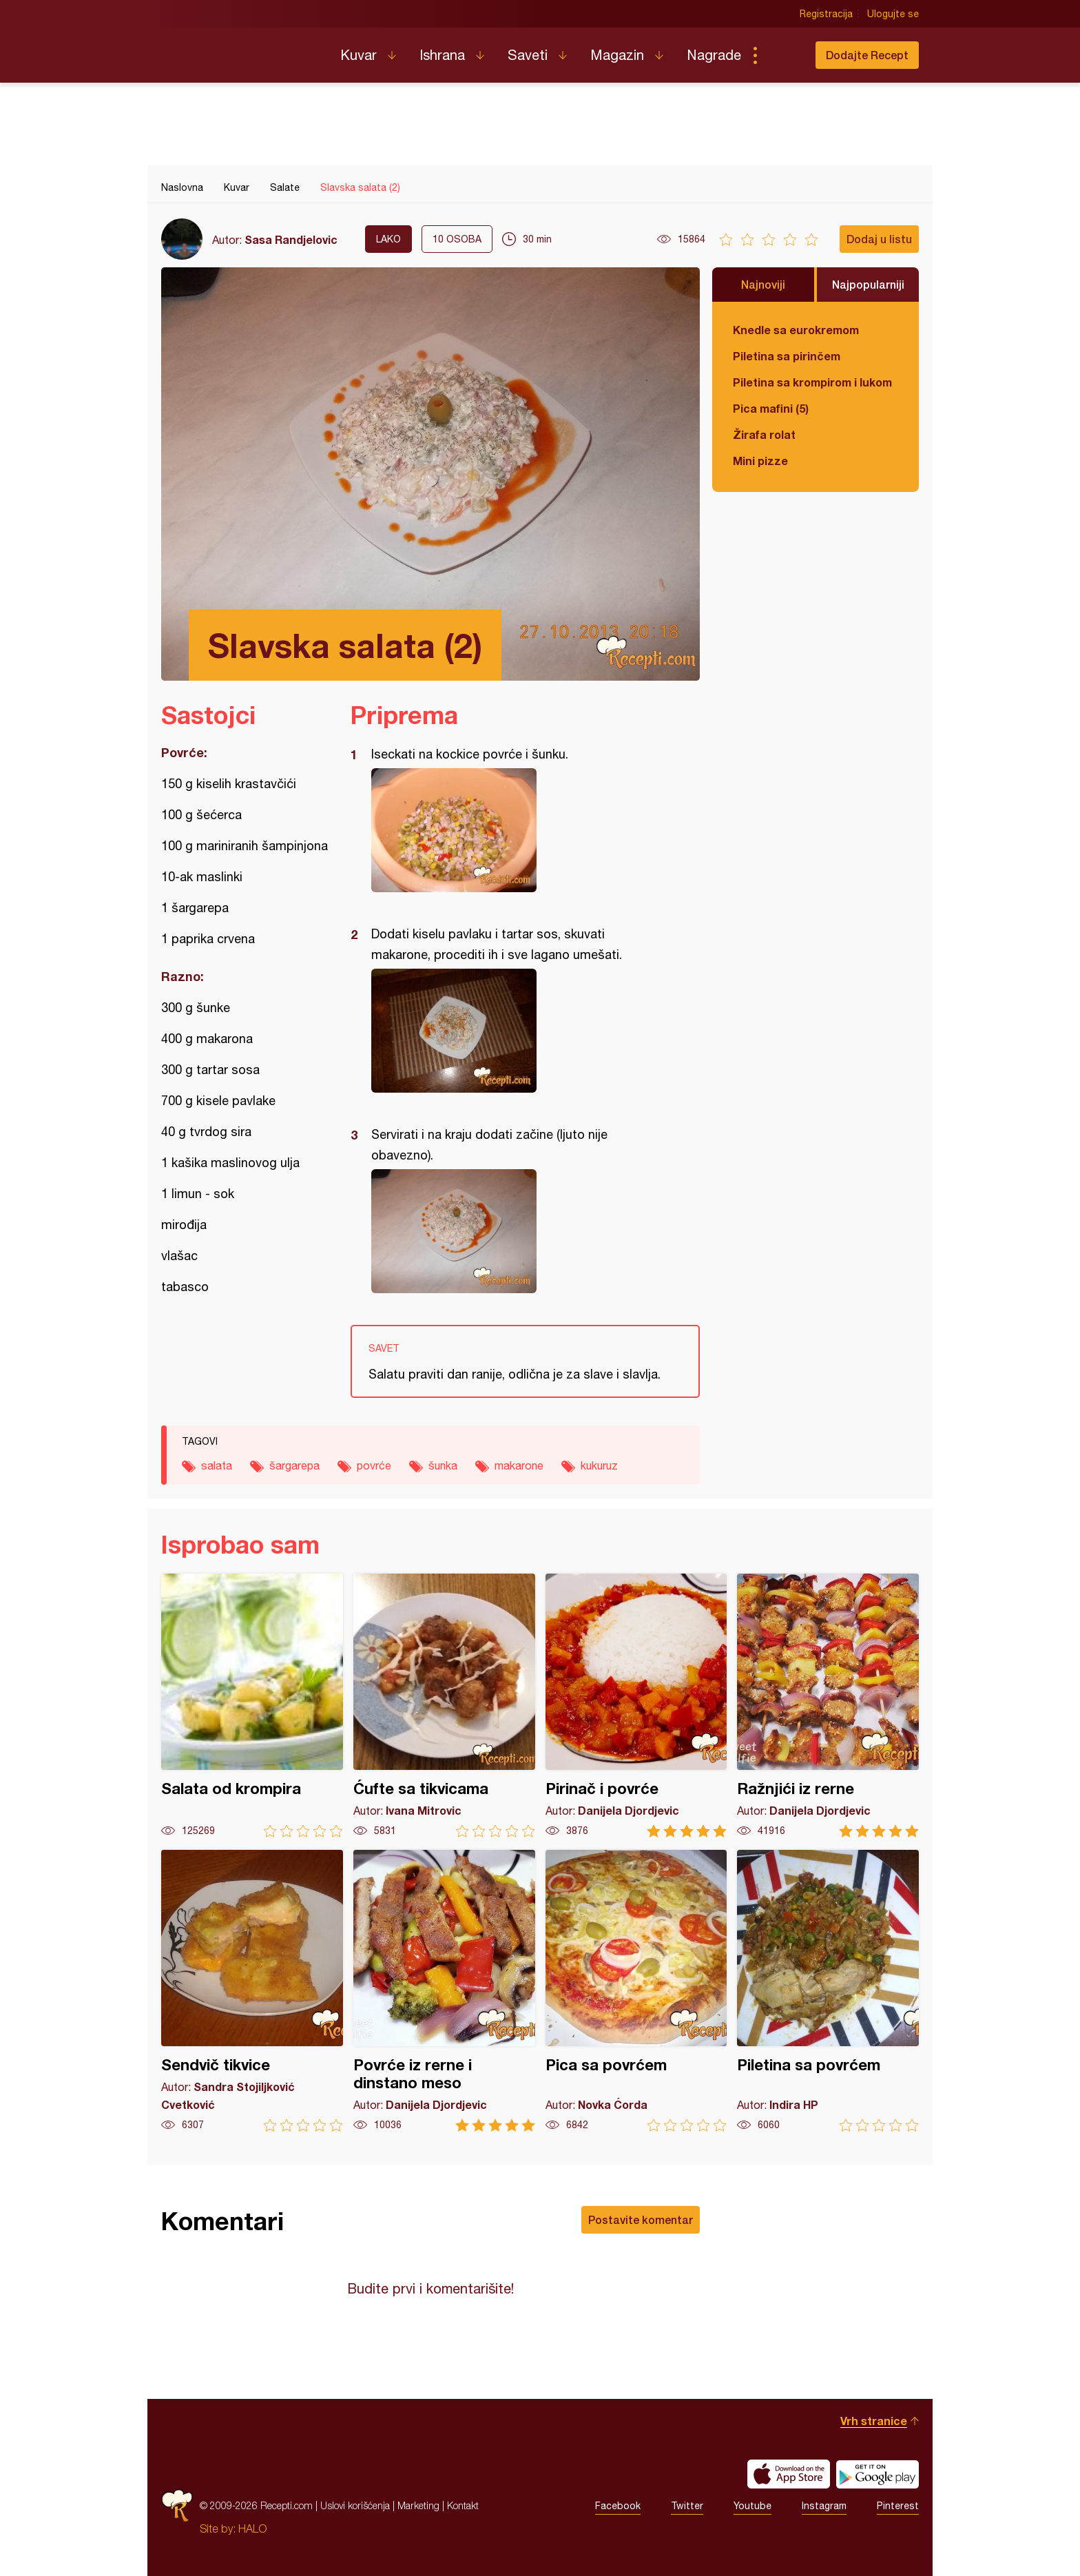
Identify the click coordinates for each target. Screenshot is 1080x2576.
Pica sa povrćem (636, 1991)
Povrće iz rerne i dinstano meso (444, 1991)
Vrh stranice (873, 2420)
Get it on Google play (877, 2474)
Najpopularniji (868, 284)
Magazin (617, 55)
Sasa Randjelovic (291, 239)
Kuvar (358, 55)
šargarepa (294, 1465)
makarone (519, 1465)
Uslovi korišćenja (355, 2505)
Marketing (418, 2505)
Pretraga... (782, 55)
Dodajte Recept (867, 54)
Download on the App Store (788, 2474)
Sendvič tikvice (252, 1991)
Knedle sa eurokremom (796, 329)
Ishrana (442, 55)
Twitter (687, 2505)
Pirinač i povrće (636, 1705)
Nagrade (714, 55)
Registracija (826, 13)
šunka (442, 1465)
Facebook (618, 2505)
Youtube (752, 2505)
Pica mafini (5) (771, 408)
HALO (252, 2528)
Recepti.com (240, 49)
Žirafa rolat (764, 434)
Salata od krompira (252, 1705)
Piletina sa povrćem (828, 1991)
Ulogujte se (893, 13)
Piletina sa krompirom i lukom (812, 382)
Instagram (824, 2505)
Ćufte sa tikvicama (444, 1705)
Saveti (528, 55)
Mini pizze (760, 460)
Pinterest (898, 2505)
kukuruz (599, 1465)
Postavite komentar (640, 2219)
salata (216, 1465)
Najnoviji (763, 284)
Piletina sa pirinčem (786, 355)
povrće (374, 1465)
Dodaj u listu (879, 238)
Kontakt (463, 2505)
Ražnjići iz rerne (828, 1705)
